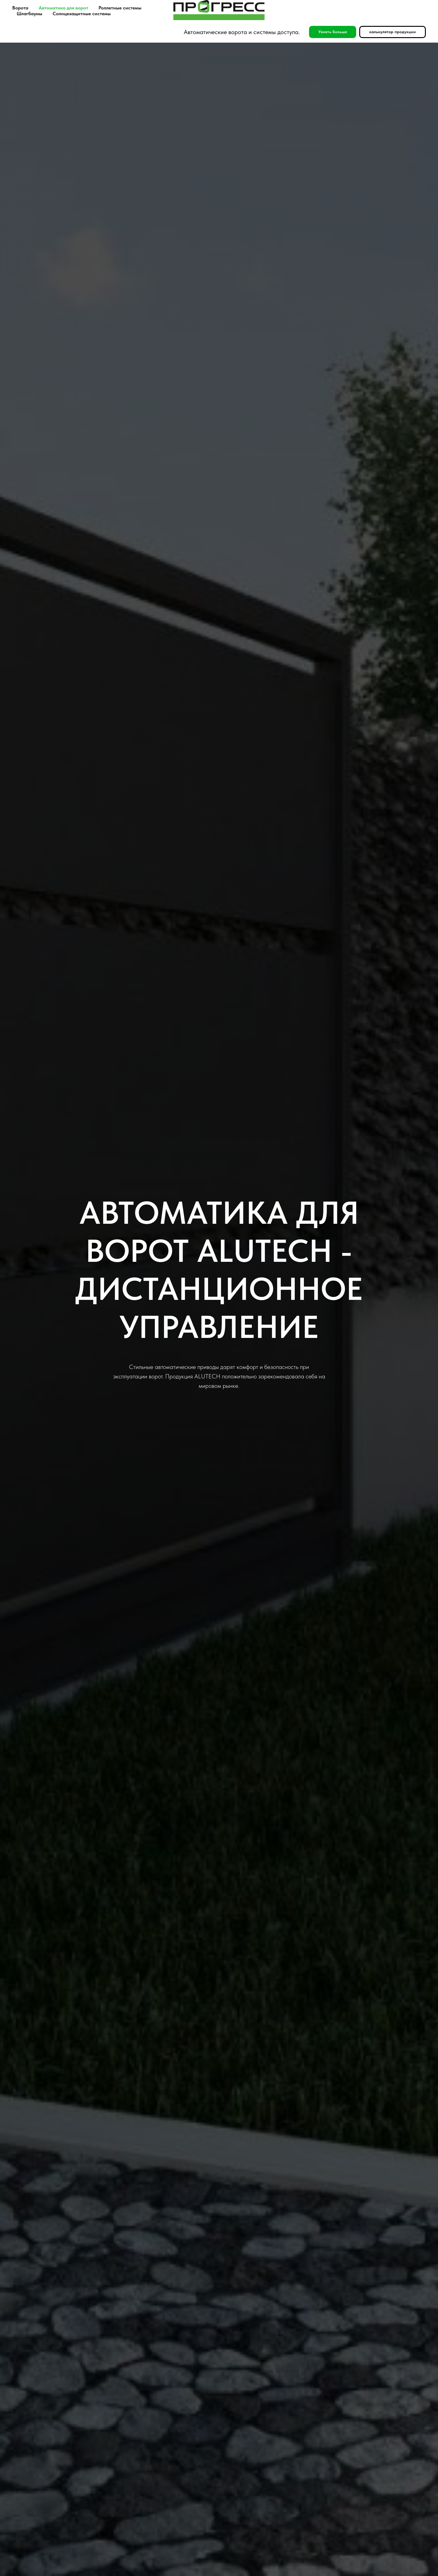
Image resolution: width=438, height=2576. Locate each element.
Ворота (20, 8)
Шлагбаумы (29, 13)
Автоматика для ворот (63, 8)
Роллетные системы (120, 8)
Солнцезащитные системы (82, 13)
